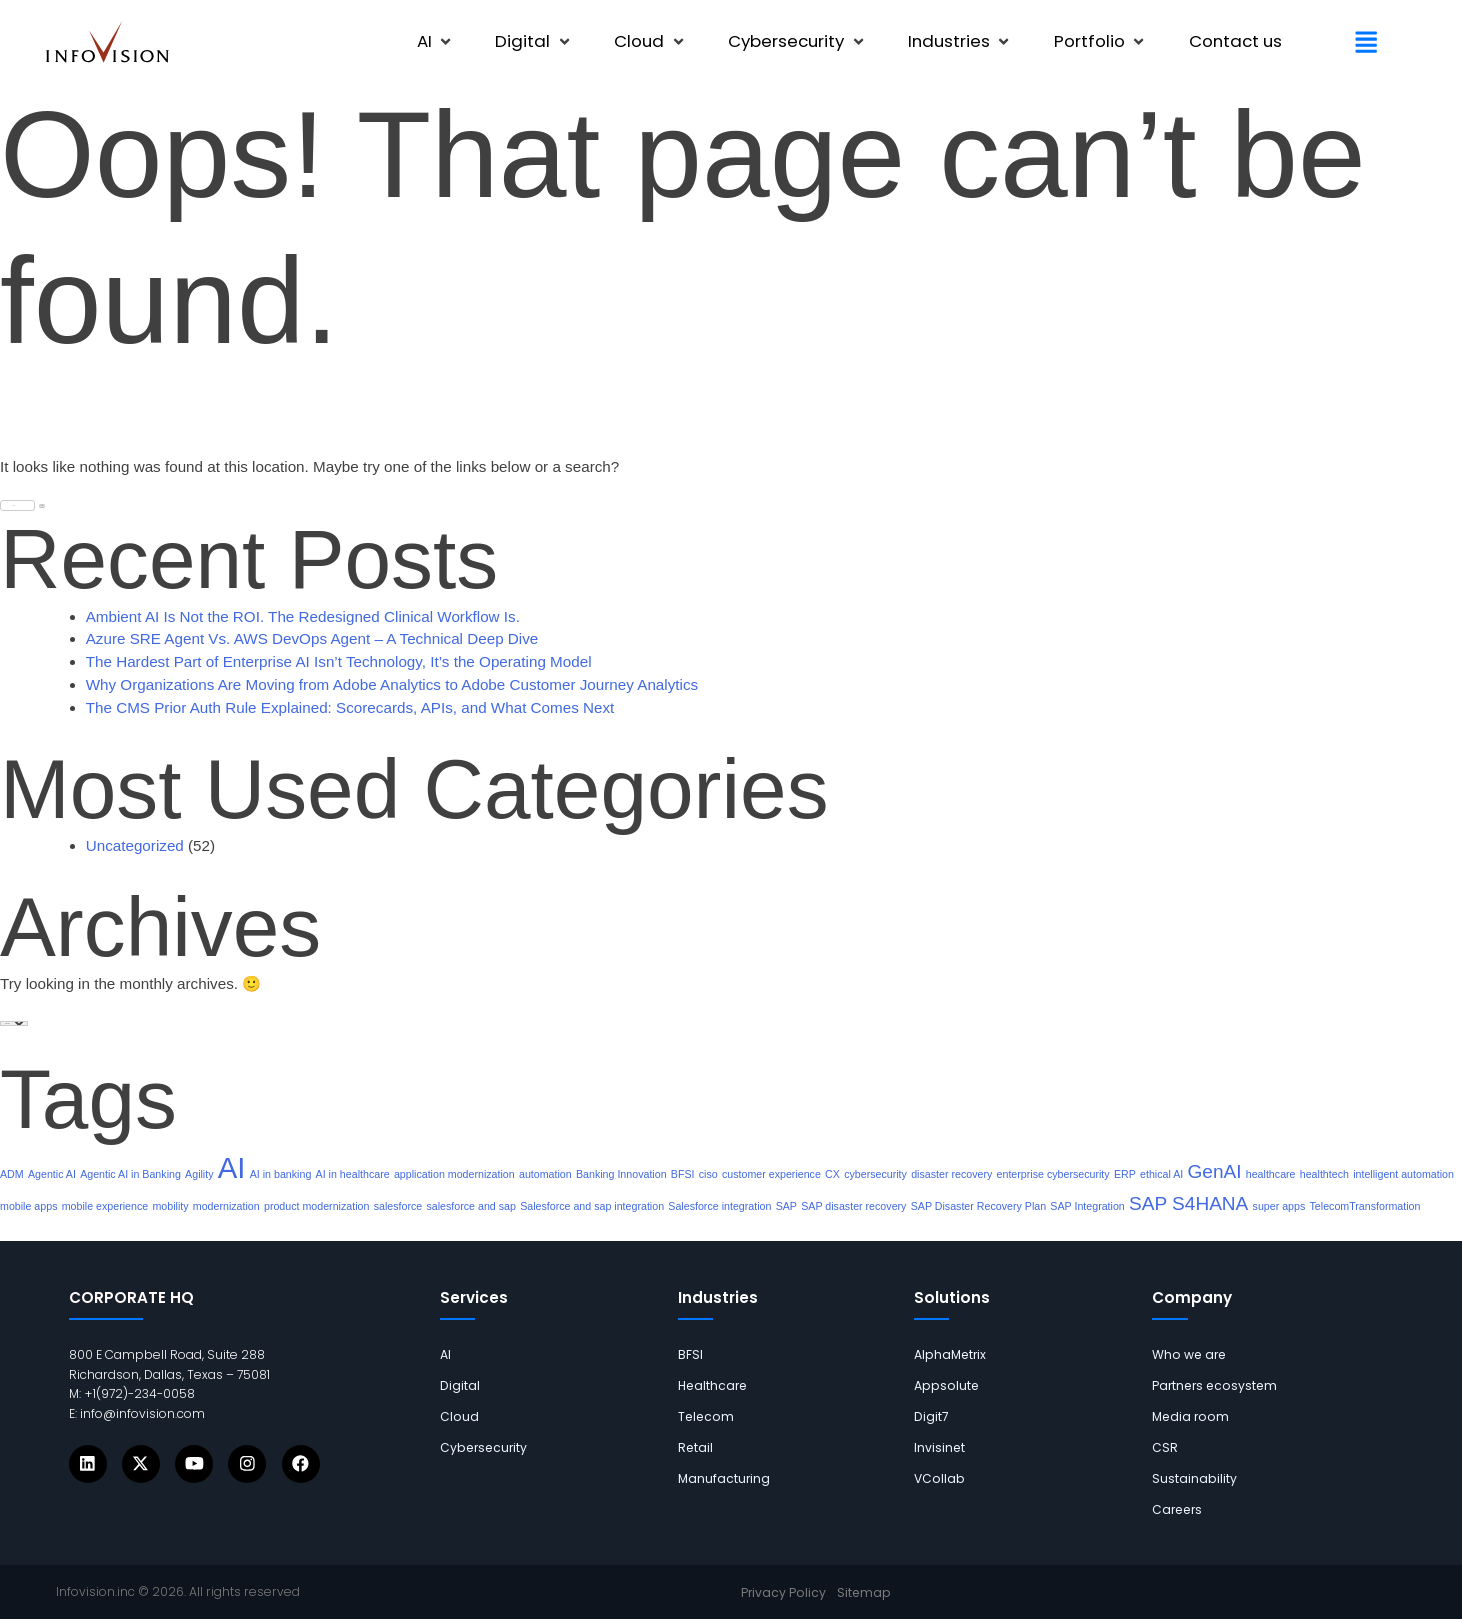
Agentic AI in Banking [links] (130, 1174)
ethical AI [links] (1161, 1174)
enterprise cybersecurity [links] (1053, 1174)
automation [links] (545, 1174)
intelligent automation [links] (1403, 1174)
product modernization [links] (316, 1206)
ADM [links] (12, 1174)
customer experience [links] (771, 1174)
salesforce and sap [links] (470, 1206)
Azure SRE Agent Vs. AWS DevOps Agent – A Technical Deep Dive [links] (312, 638)
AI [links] (232, 1167)
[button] (436, 41)
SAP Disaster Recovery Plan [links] (978, 1206)
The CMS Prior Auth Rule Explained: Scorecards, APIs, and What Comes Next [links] (350, 707)
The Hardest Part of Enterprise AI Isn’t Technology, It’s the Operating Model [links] (339, 661)
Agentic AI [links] (52, 1174)
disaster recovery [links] (951, 1174)
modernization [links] (226, 1206)
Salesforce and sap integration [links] (592, 1206)
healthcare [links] (1271, 1174)
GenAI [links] (1215, 1171)
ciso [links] (708, 1174)
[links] (107, 42)
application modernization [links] (454, 1174)
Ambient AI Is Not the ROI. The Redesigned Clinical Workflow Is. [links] (303, 616)
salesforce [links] (398, 1206)
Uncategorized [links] (135, 845)
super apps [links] (1279, 1206)
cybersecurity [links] (875, 1174)
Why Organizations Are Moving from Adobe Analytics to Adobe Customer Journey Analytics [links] (392, 684)
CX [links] (832, 1174)
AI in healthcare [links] (353, 1174)
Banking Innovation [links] (621, 1174)
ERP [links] (1125, 1174)
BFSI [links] (683, 1174)
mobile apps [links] (28, 1206)
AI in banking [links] (281, 1174)
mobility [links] (170, 1206)
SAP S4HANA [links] (1188, 1203)
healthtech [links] (1324, 1174)
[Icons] (88, 1464)
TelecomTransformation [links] (1365, 1206)
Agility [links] (199, 1174)
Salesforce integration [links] (719, 1206)
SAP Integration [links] (1087, 1206)
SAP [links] (786, 1206)
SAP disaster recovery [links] (853, 1206)
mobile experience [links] (105, 1206)
